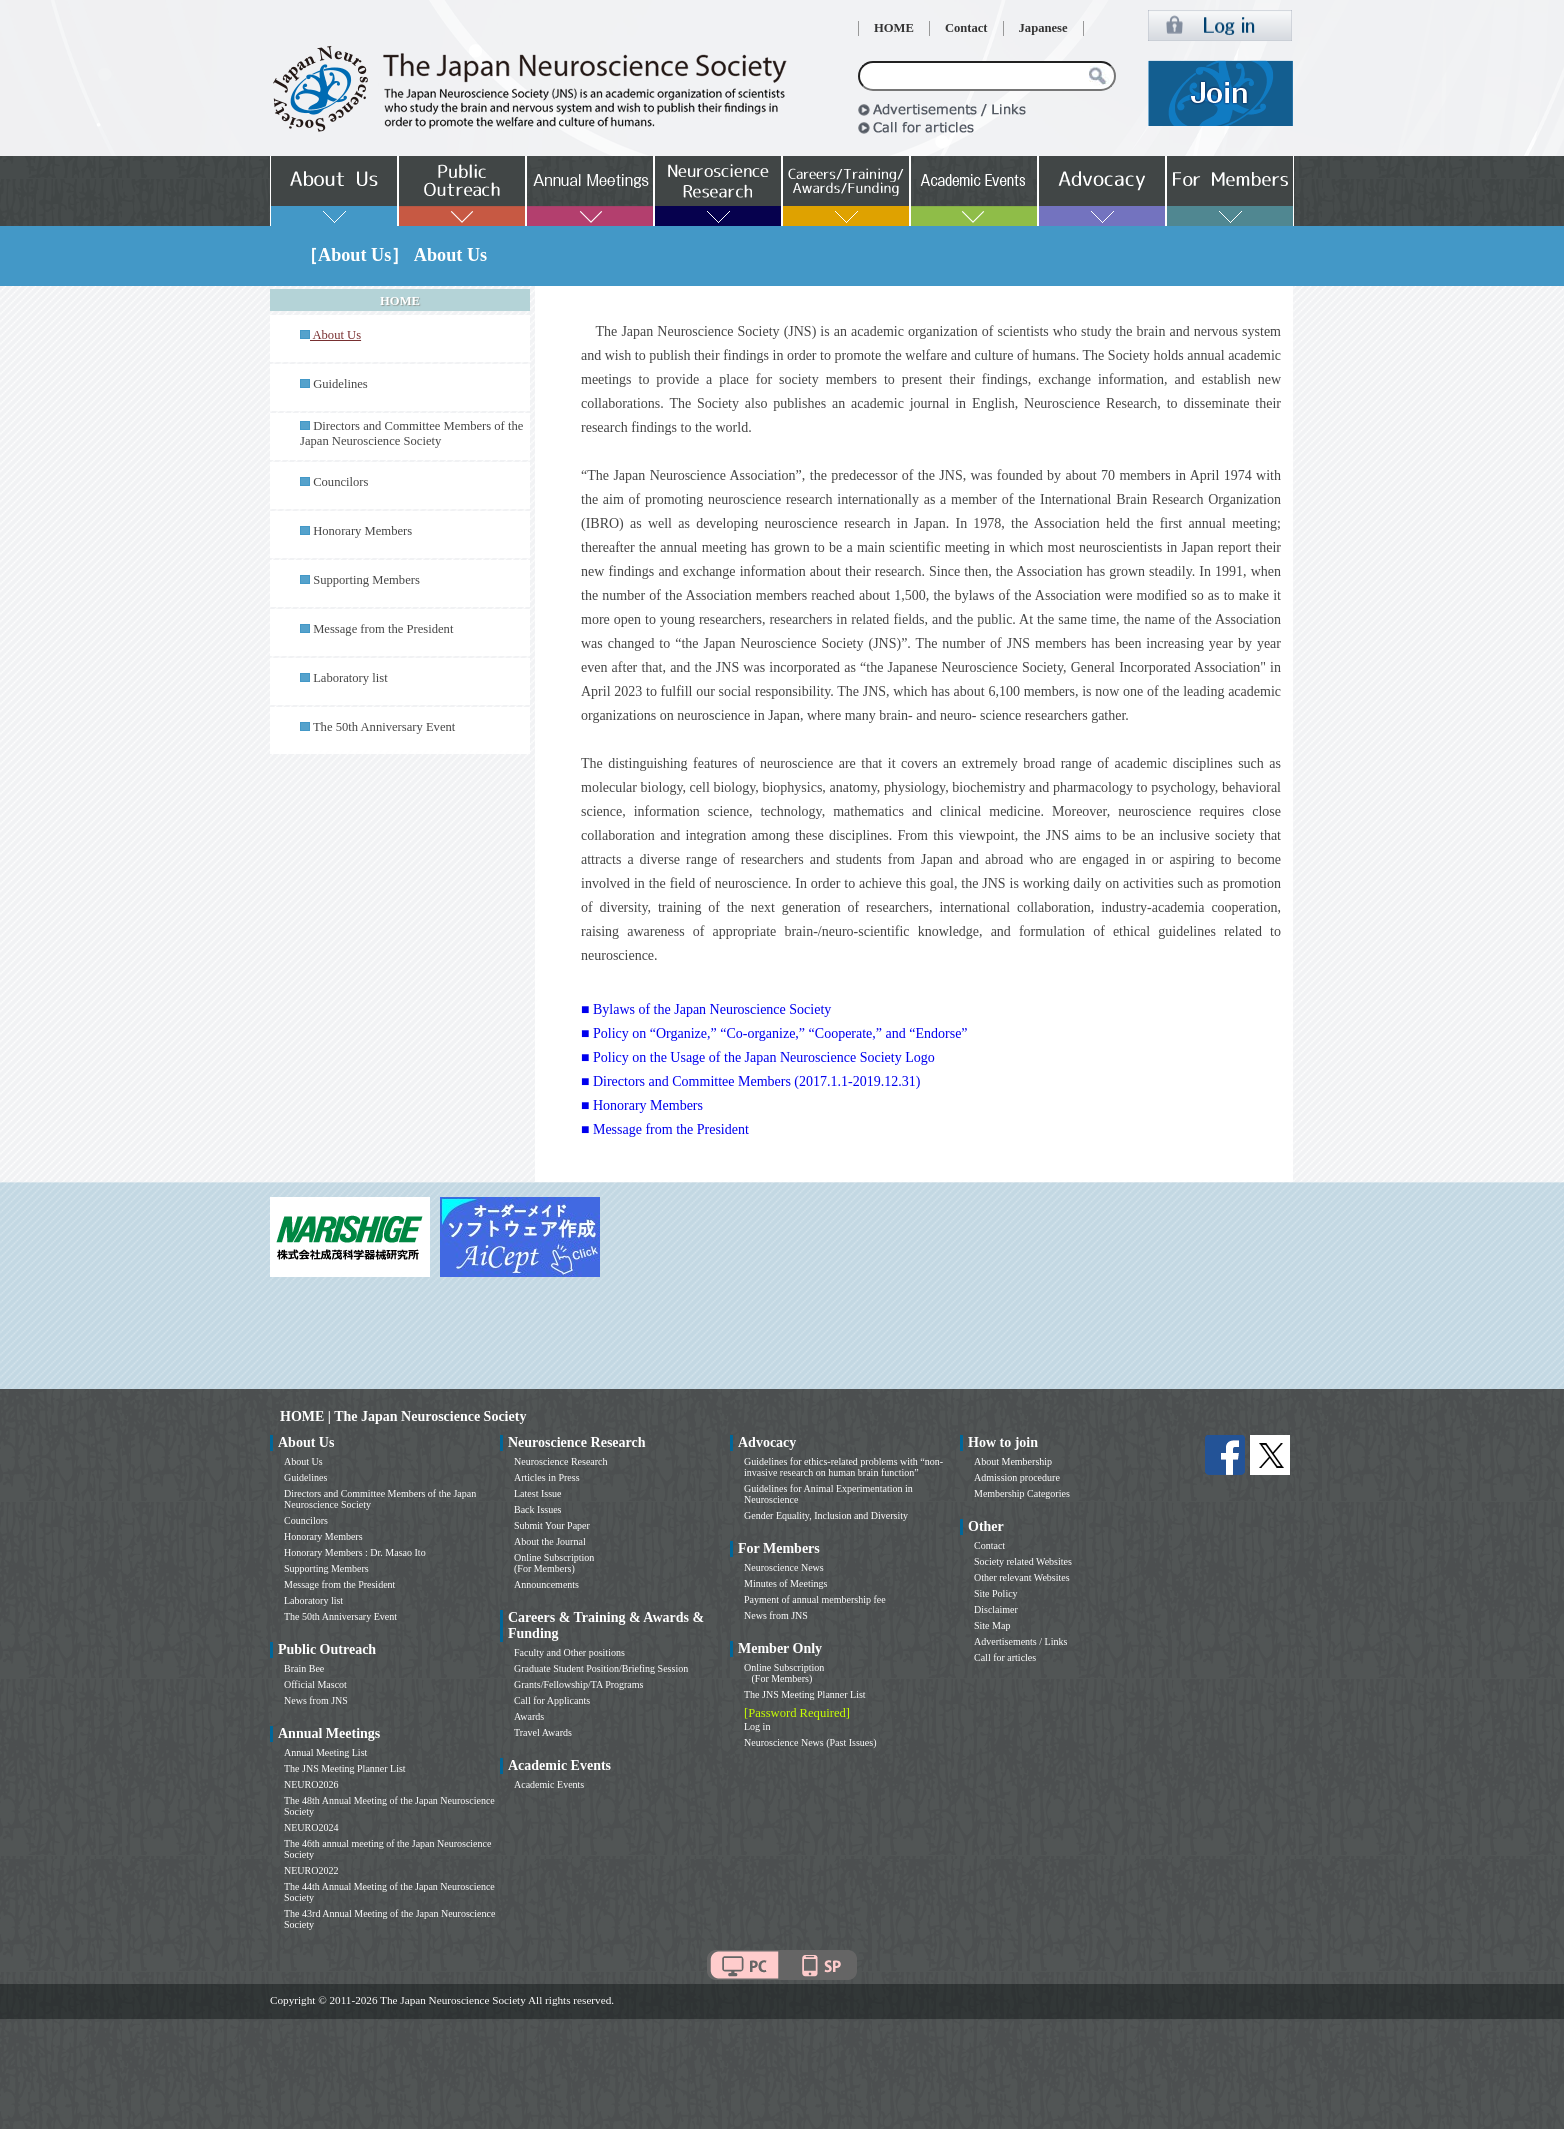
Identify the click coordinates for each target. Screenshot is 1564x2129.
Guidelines (340, 384)
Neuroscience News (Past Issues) (810, 1742)
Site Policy (996, 1593)
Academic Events (549, 1784)
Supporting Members (366, 580)
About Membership (1013, 1461)
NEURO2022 (311, 1870)
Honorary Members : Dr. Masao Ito (355, 1552)
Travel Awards (543, 1732)
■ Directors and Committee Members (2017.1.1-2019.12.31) (750, 1081)
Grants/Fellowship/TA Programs (578, 1684)
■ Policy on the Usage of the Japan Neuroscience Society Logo (758, 1057)
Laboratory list (350, 678)
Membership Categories (1022, 1493)
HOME (894, 28)
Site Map (992, 1625)
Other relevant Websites (1022, 1577)
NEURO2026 (311, 1784)
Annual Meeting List (325, 1752)
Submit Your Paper (552, 1525)
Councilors (340, 482)
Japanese (1043, 28)
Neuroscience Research (561, 1461)
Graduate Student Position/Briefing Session (601, 1668)
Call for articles (1005, 1657)
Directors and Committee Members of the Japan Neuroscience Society (411, 433)
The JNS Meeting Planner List (345, 1768)
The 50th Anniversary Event (384, 727)
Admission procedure (1017, 1477)
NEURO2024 (311, 1827)
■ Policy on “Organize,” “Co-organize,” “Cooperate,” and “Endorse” (774, 1033)
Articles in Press (547, 1477)
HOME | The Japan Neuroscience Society (403, 1416)
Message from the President (383, 629)
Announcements (546, 1584)
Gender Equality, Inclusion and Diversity (826, 1515)
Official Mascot (315, 1684)
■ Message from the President (665, 1129)
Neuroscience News (784, 1567)
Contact (966, 28)
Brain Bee (304, 1668)
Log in (757, 1726)
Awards (529, 1716)
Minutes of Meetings (785, 1583)
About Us (303, 1461)
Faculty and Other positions (569, 1652)
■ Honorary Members (642, 1105)
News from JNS (316, 1700)
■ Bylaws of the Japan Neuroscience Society (706, 1009)
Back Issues (538, 1509)
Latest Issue (538, 1493)
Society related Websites (1023, 1561)
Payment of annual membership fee (815, 1599)
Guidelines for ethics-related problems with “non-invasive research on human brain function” (843, 1467)
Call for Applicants (552, 1700)
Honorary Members (362, 531)
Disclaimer (996, 1609)
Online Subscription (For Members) (554, 1563)
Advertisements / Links (1020, 1641)
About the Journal (550, 1541)
